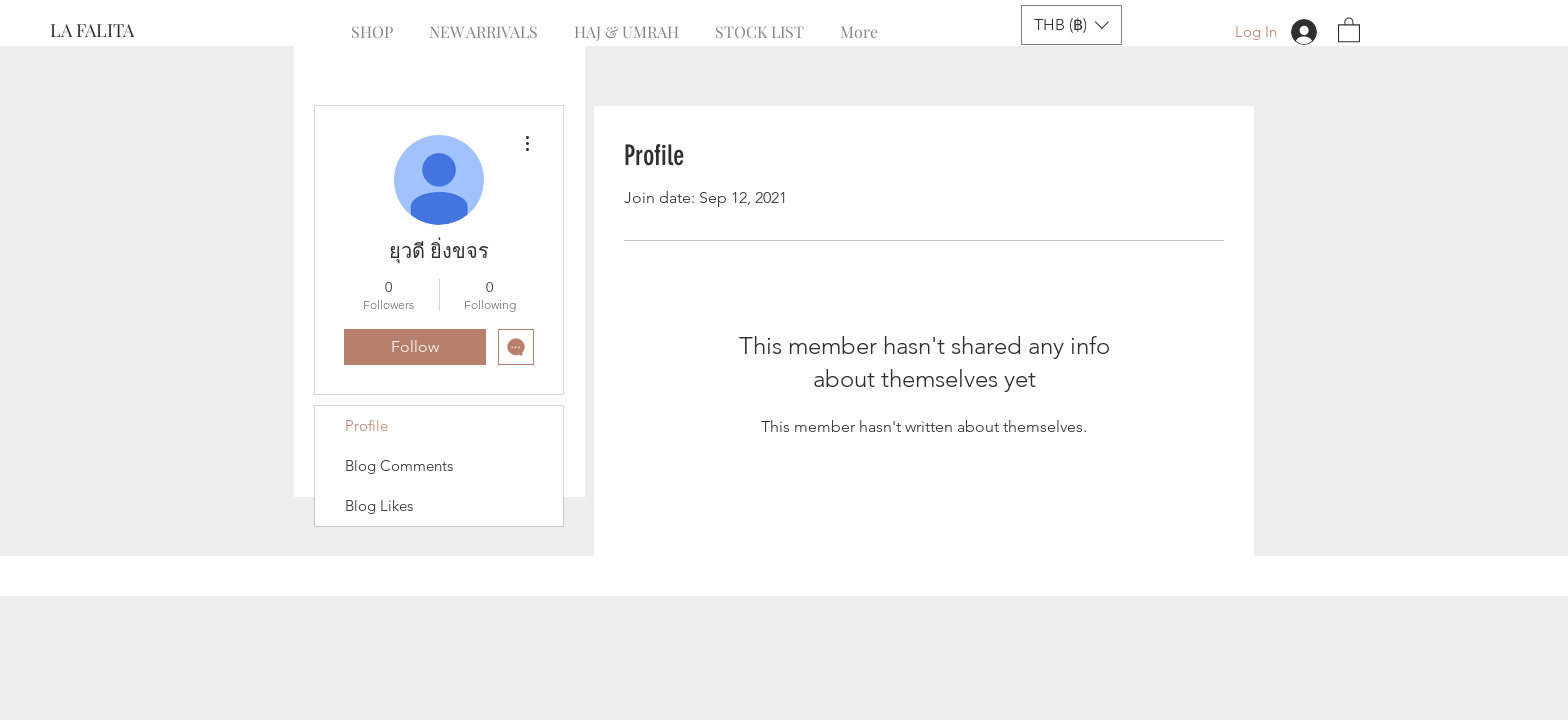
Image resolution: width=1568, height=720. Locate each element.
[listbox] (1071, 25)
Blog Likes (379, 505)
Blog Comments (399, 465)
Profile (366, 425)
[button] (1071, 25)
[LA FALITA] (116, 31)
